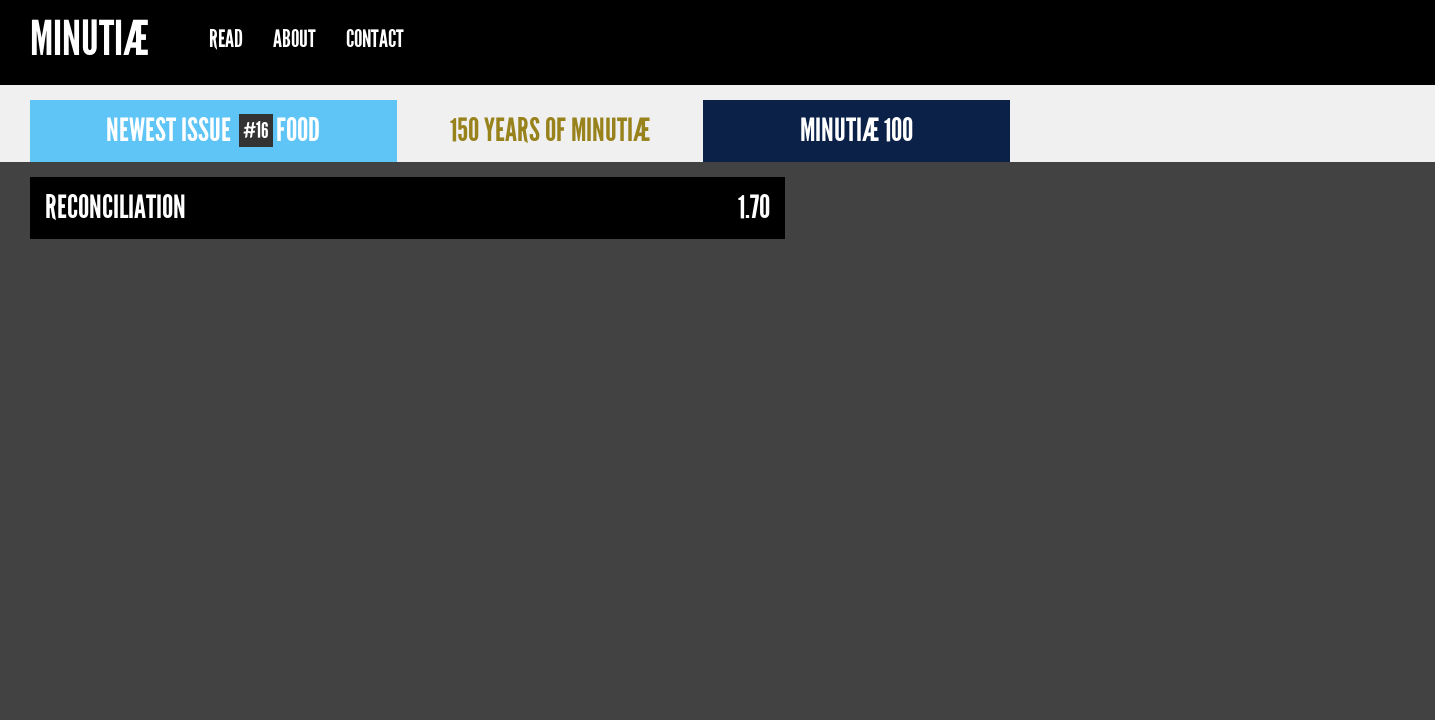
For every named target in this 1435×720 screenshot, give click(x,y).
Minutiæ (89, 41)
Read (226, 39)
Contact (375, 39)
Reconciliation (115, 207)
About (294, 39)
